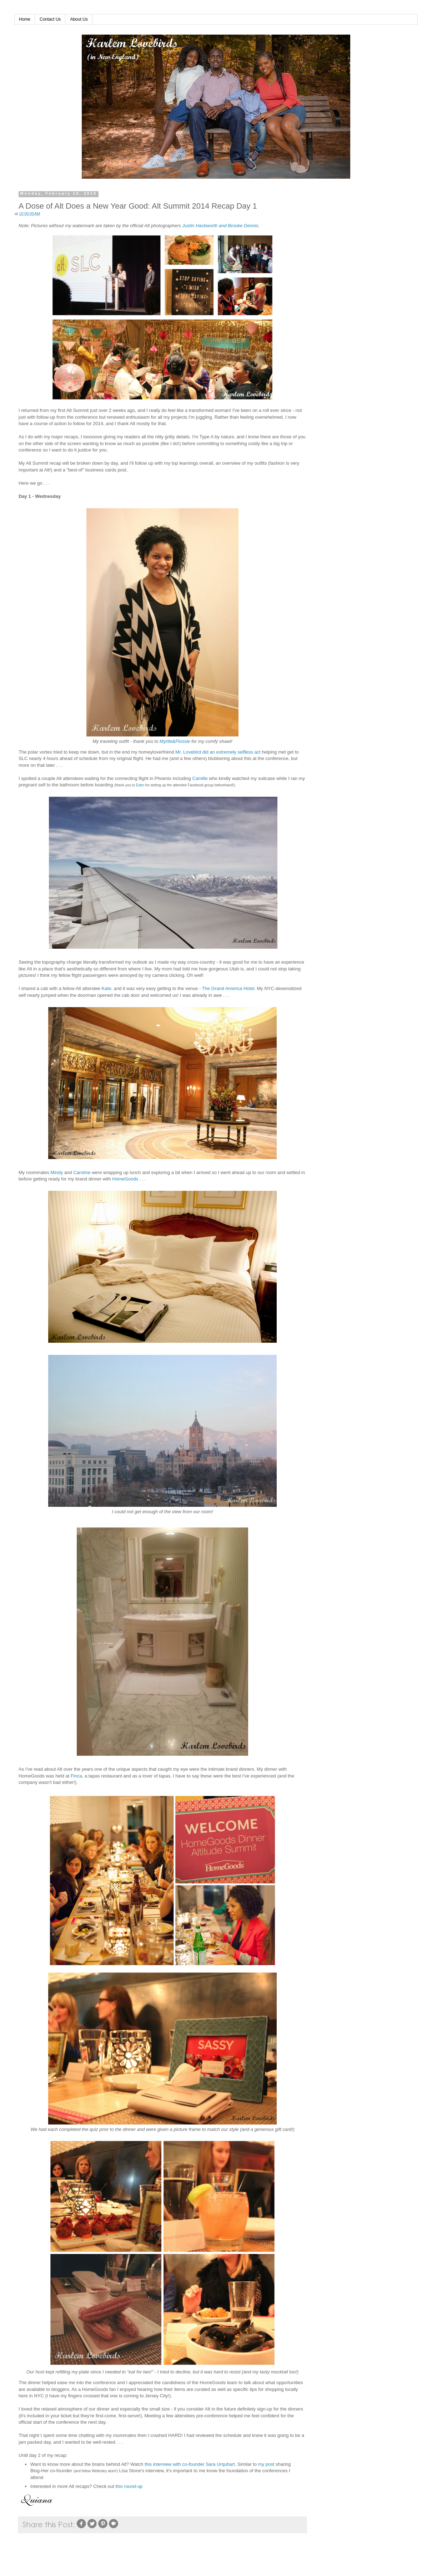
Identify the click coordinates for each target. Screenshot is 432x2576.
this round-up (128, 2486)
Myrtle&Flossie (175, 741)
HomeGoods (125, 1179)
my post (266, 2464)
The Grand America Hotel (228, 988)
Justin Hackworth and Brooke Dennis (220, 225)
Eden (140, 785)
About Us (78, 19)
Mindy (57, 1172)
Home (24, 19)
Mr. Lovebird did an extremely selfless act (217, 752)
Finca (76, 1776)
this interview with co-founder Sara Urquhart (190, 2464)
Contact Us (50, 19)
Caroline (81, 1172)
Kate (106, 988)
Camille (199, 778)
